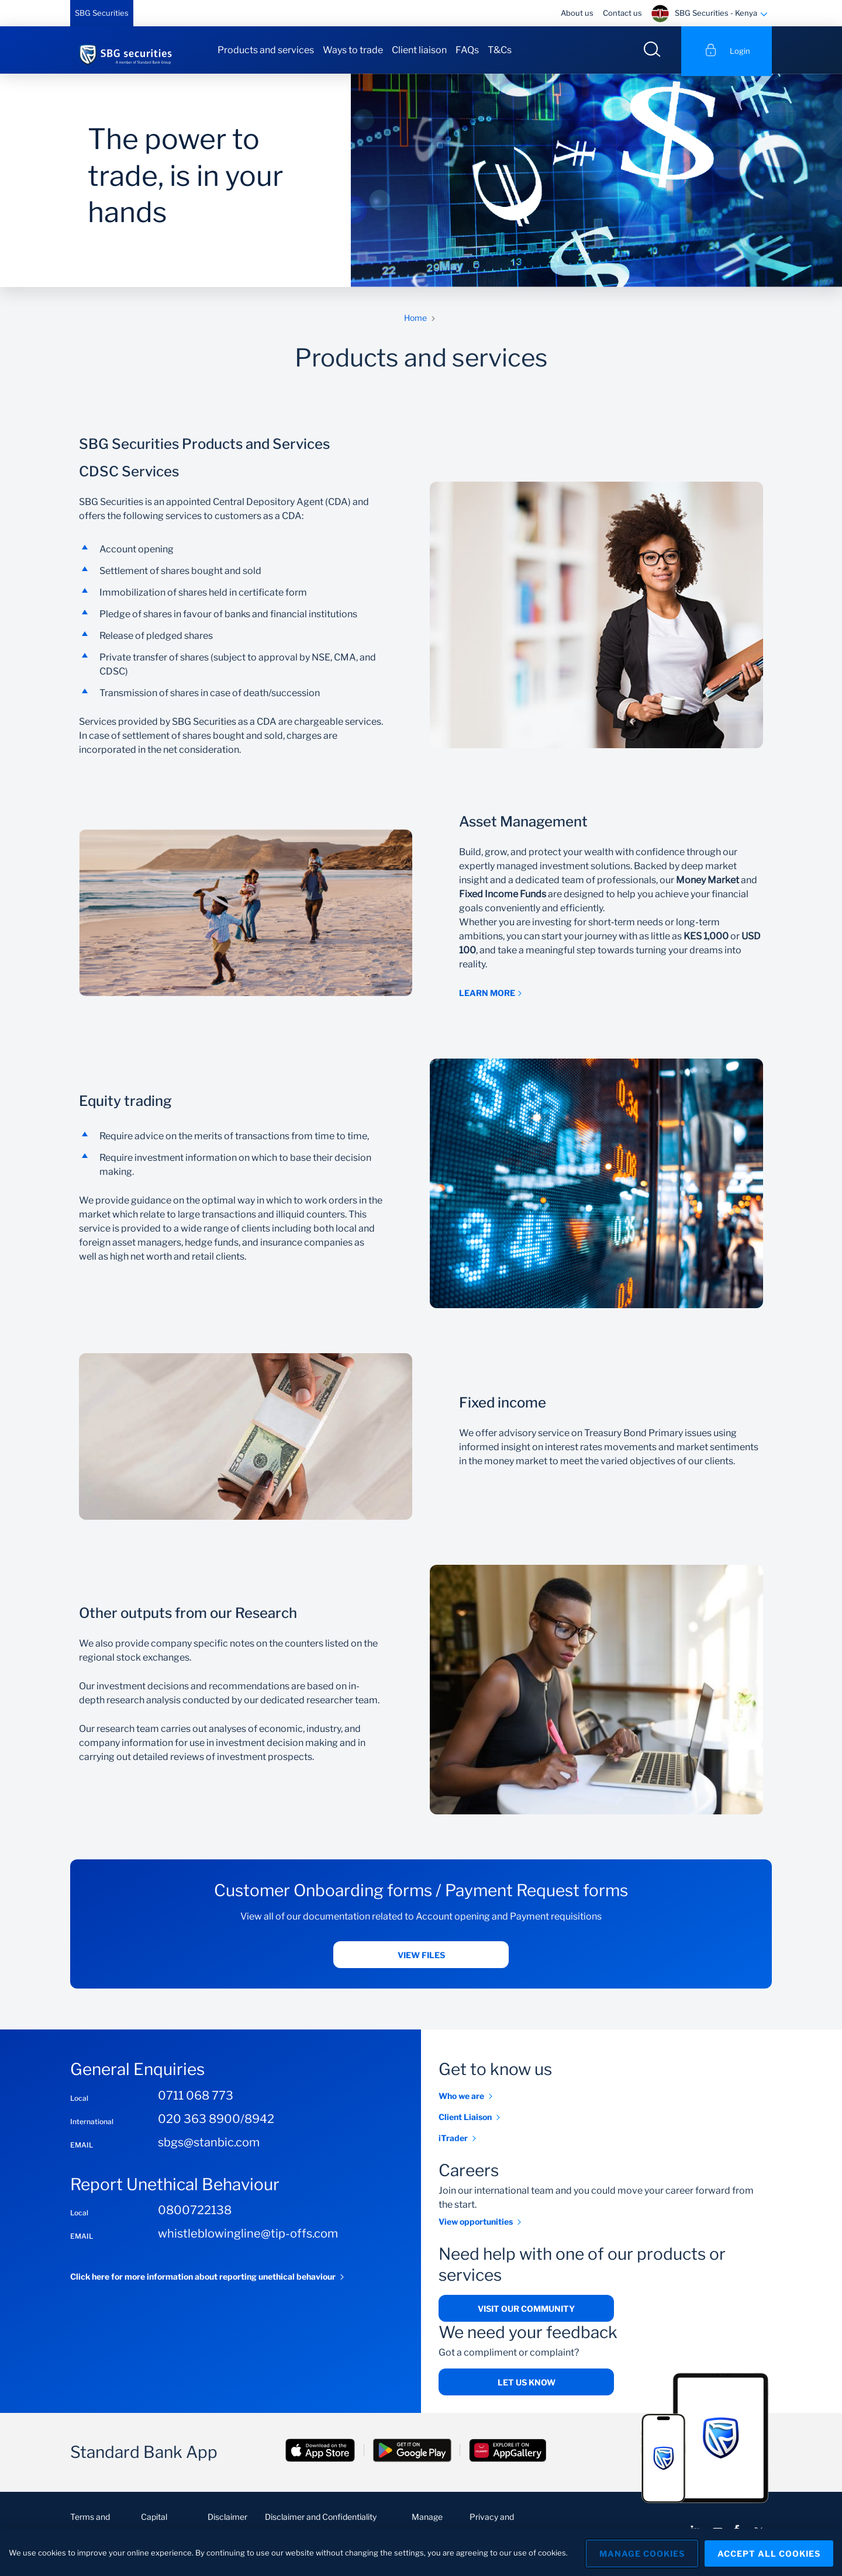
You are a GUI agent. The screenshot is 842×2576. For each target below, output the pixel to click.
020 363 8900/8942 (216, 2121)
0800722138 (195, 2212)
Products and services (266, 50)
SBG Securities (102, 13)
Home (415, 320)
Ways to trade (353, 50)
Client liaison (419, 50)
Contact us (622, 13)
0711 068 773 (195, 2098)
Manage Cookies (638, 2552)
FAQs (467, 50)
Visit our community (526, 2311)
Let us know (526, 2385)
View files (421, 1957)
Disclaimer (227, 2519)
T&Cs (500, 50)
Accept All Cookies (768, 2552)
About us (577, 13)
